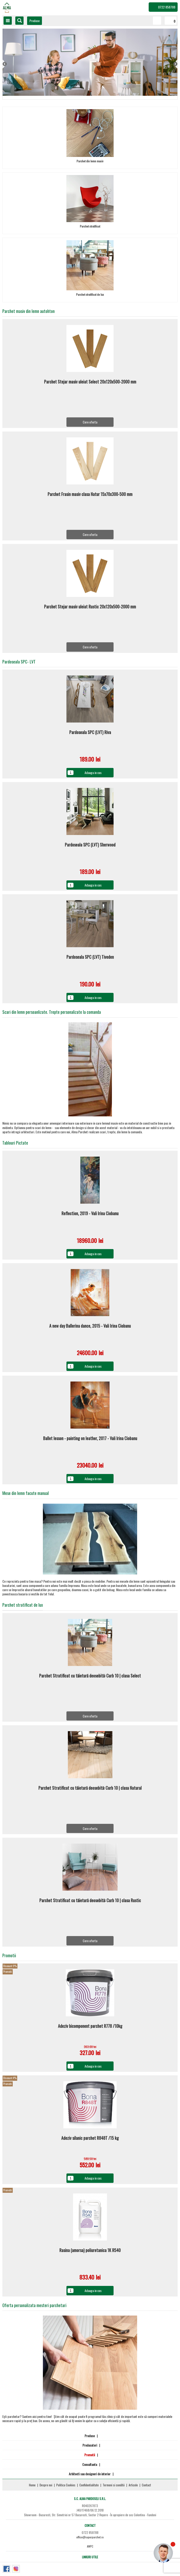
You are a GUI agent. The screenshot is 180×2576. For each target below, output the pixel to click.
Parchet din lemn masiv (90, 161)
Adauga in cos (93, 772)
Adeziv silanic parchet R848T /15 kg (90, 2138)
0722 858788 (166, 6)
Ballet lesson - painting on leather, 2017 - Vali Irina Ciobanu (90, 1438)
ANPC (90, 2546)
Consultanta (89, 2464)
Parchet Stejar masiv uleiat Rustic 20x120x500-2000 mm (90, 607)
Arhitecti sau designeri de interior (89, 2473)
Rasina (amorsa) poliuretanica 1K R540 (90, 2250)
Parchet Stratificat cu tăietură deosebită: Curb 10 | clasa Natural (90, 1788)
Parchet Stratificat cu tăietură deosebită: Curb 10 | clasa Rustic (90, 1900)
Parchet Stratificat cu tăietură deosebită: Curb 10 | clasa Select (90, 1676)
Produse (34, 20)
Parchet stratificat (90, 226)
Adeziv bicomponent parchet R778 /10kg (90, 2026)
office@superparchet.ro (90, 2537)
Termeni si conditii (114, 2485)
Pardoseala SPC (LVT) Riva (90, 732)
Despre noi (46, 2485)
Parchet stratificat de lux (90, 294)
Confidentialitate (89, 2485)
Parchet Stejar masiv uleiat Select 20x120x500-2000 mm (90, 382)
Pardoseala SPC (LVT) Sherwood (90, 845)
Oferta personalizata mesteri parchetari (34, 2305)
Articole (133, 2485)
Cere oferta (90, 421)
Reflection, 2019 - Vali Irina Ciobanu (90, 1213)
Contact (146, 2485)
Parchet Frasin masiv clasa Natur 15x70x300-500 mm (90, 494)
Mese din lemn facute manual (25, 1493)
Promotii (89, 2454)
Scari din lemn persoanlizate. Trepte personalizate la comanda (51, 1012)
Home (32, 2485)
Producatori (89, 2445)
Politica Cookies (65, 2485)
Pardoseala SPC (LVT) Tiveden (90, 957)
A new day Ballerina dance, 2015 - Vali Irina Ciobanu (90, 1326)
